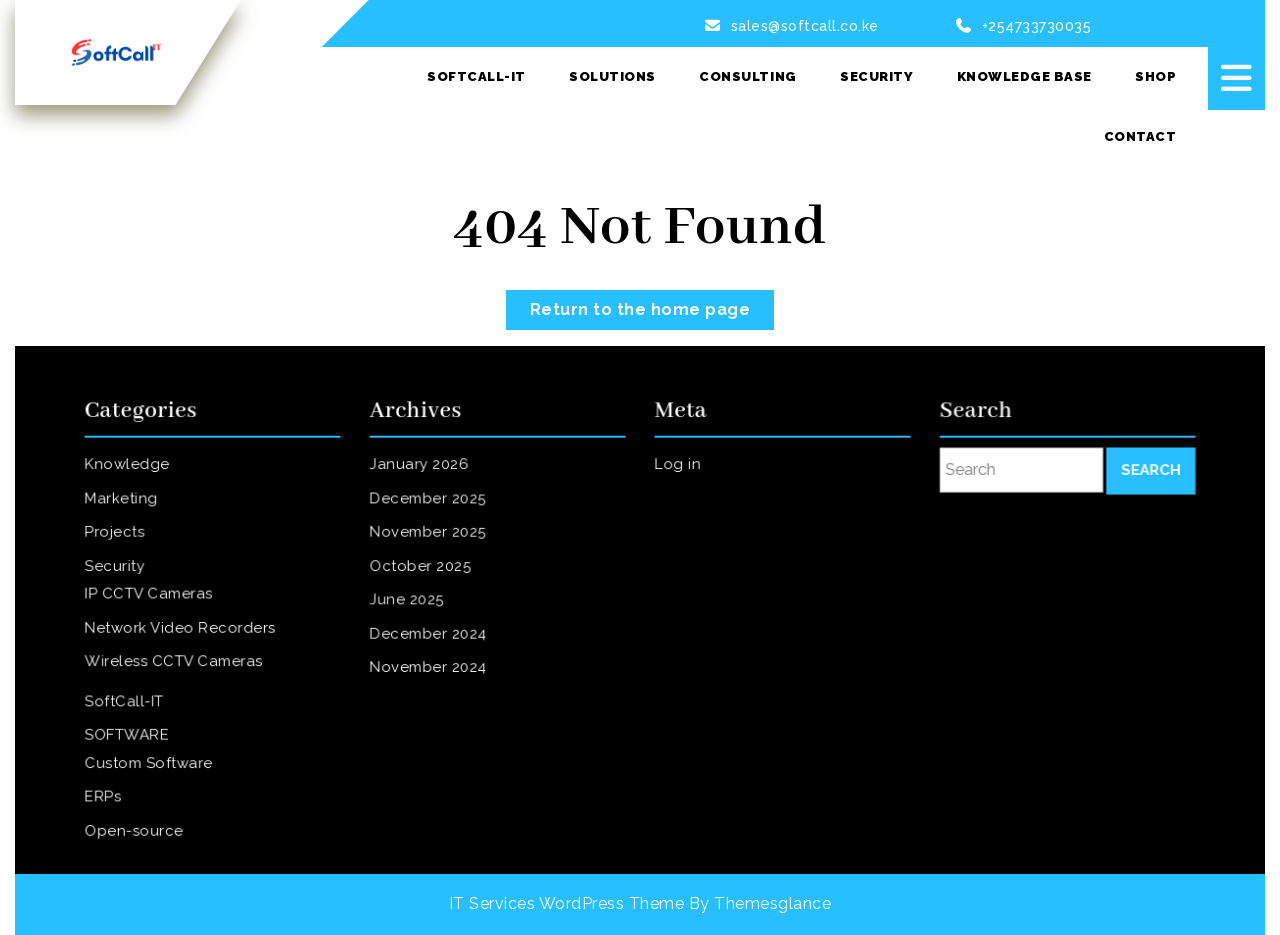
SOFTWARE (131, 728)
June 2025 (412, 601)
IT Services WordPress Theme (567, 903)
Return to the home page (652, 304)
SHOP (1155, 76)
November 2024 (432, 664)
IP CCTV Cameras (152, 595)
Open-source (138, 817)
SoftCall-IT (476, 76)
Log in (683, 474)
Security (876, 76)
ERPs (109, 785)
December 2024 (432, 632)
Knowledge (132, 474)
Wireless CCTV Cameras (175, 659)
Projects (120, 537)
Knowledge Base (1024, 76)
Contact (1140, 136)
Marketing (126, 505)
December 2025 (431, 505)
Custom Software (152, 754)
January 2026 (423, 474)
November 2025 (431, 537)
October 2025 (424, 569)
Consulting (747, 76)
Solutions (612, 76)
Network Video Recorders (181, 627)
